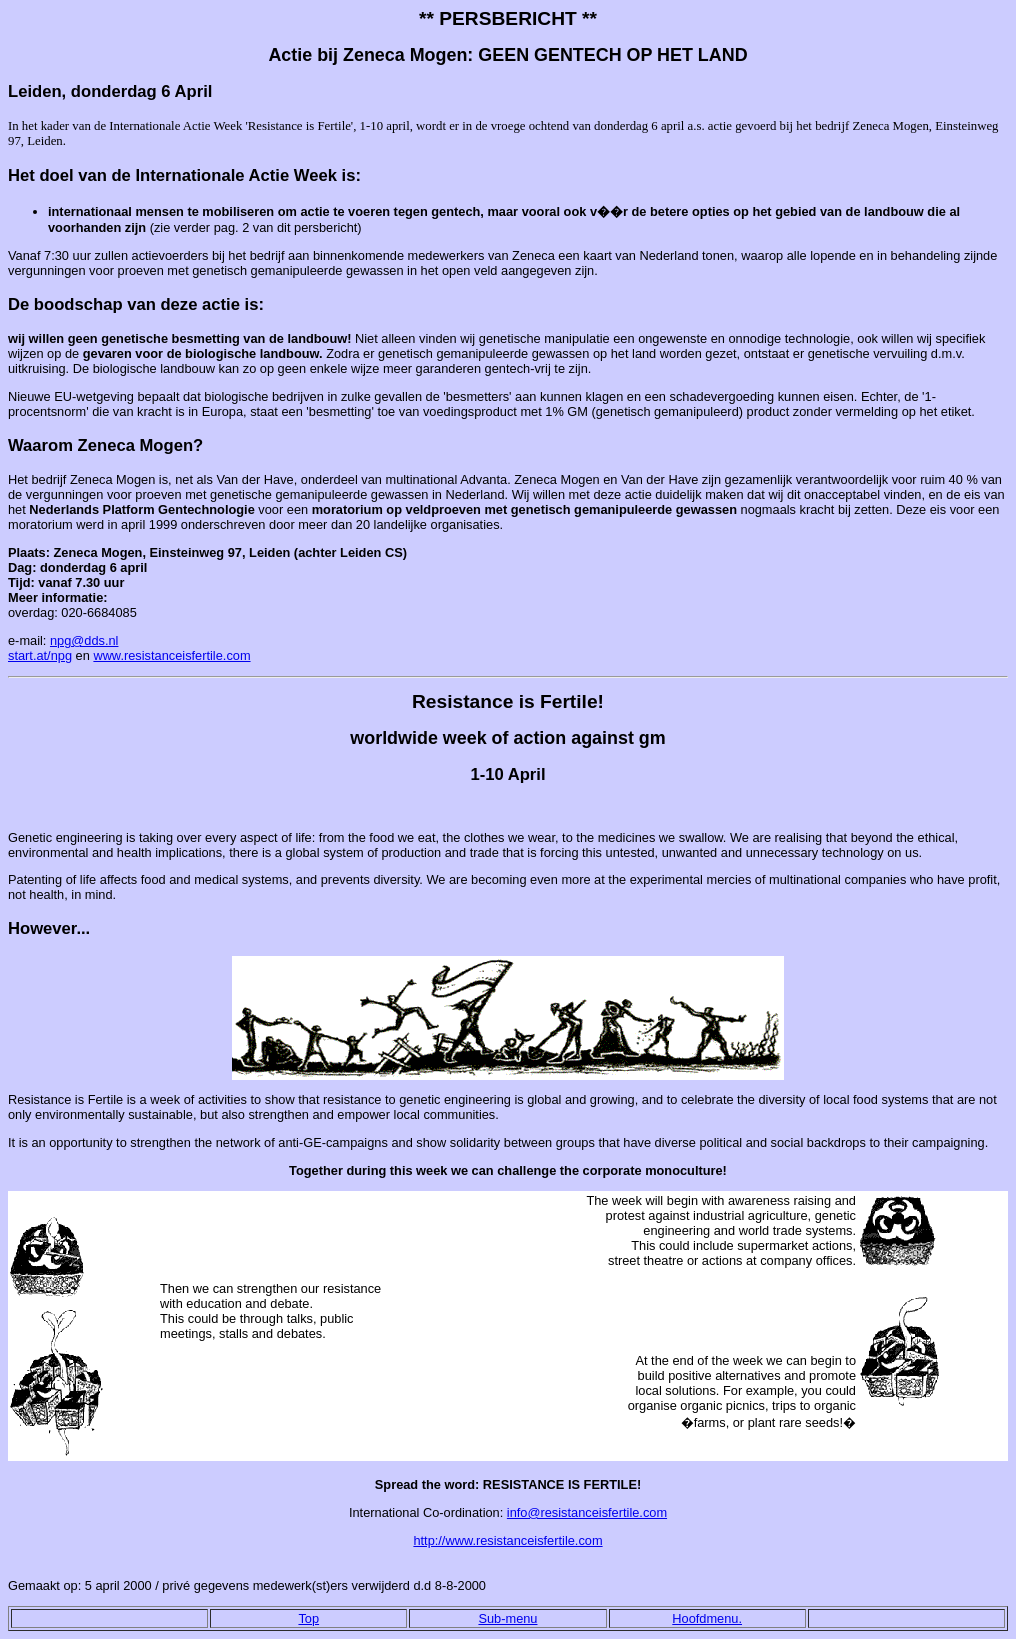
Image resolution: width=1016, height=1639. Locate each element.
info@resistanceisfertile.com (587, 1512)
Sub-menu (507, 1618)
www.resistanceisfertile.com (171, 655)
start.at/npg (40, 655)
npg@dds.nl (84, 640)
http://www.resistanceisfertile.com (507, 1540)
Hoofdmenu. (707, 1618)
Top (308, 1618)
